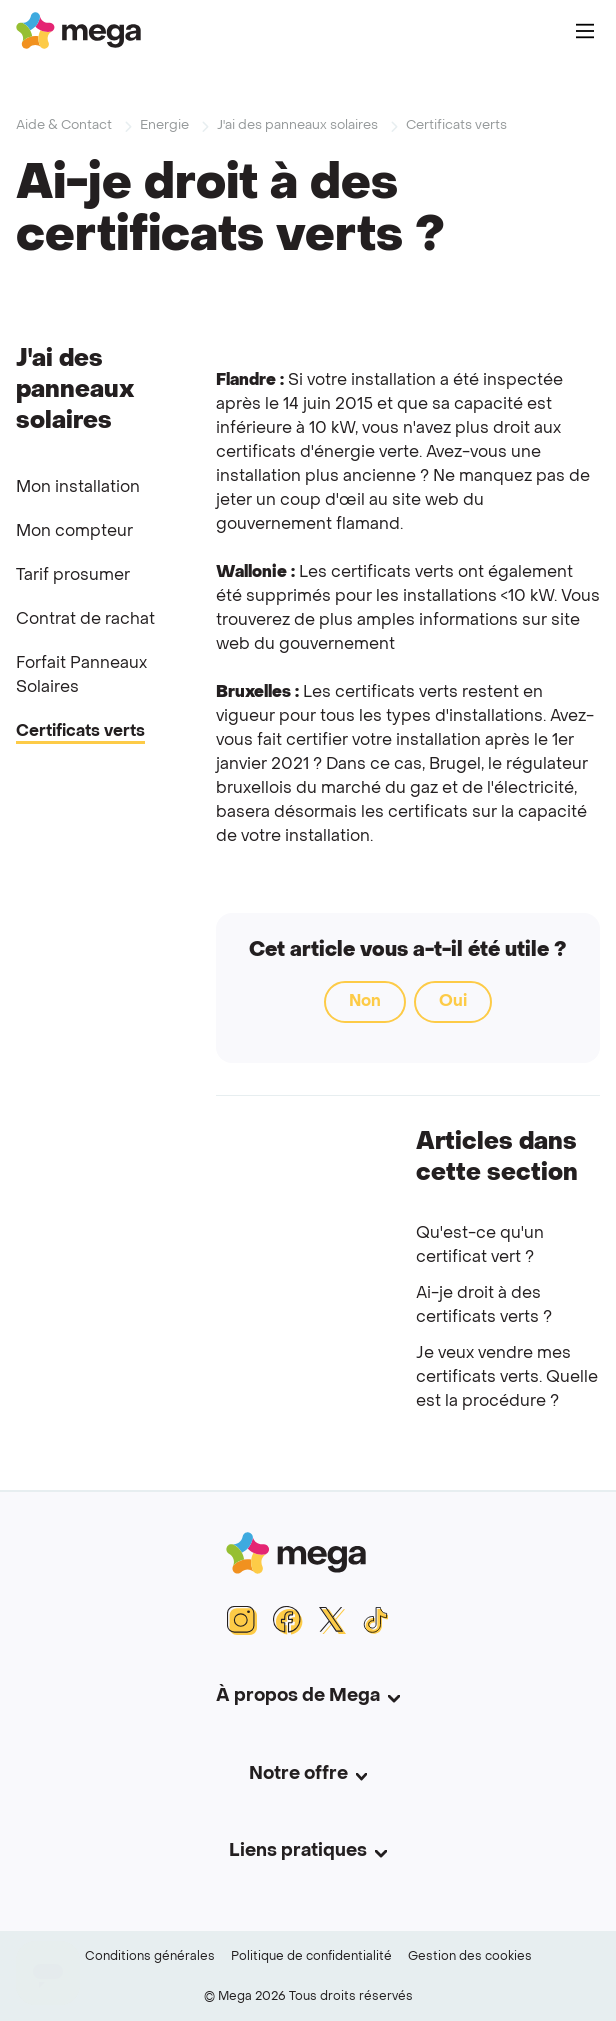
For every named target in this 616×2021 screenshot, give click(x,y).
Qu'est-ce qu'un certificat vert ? (480, 1246)
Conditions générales (150, 1957)
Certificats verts (456, 125)
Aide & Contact (64, 125)
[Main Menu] (585, 31)
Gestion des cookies (470, 1957)
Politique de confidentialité (311, 1957)
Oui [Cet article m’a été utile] (453, 1002)
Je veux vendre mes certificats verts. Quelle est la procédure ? (507, 1378)
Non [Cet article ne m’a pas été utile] (365, 1002)
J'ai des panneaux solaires (297, 125)
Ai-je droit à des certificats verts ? (484, 1306)
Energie (164, 125)
